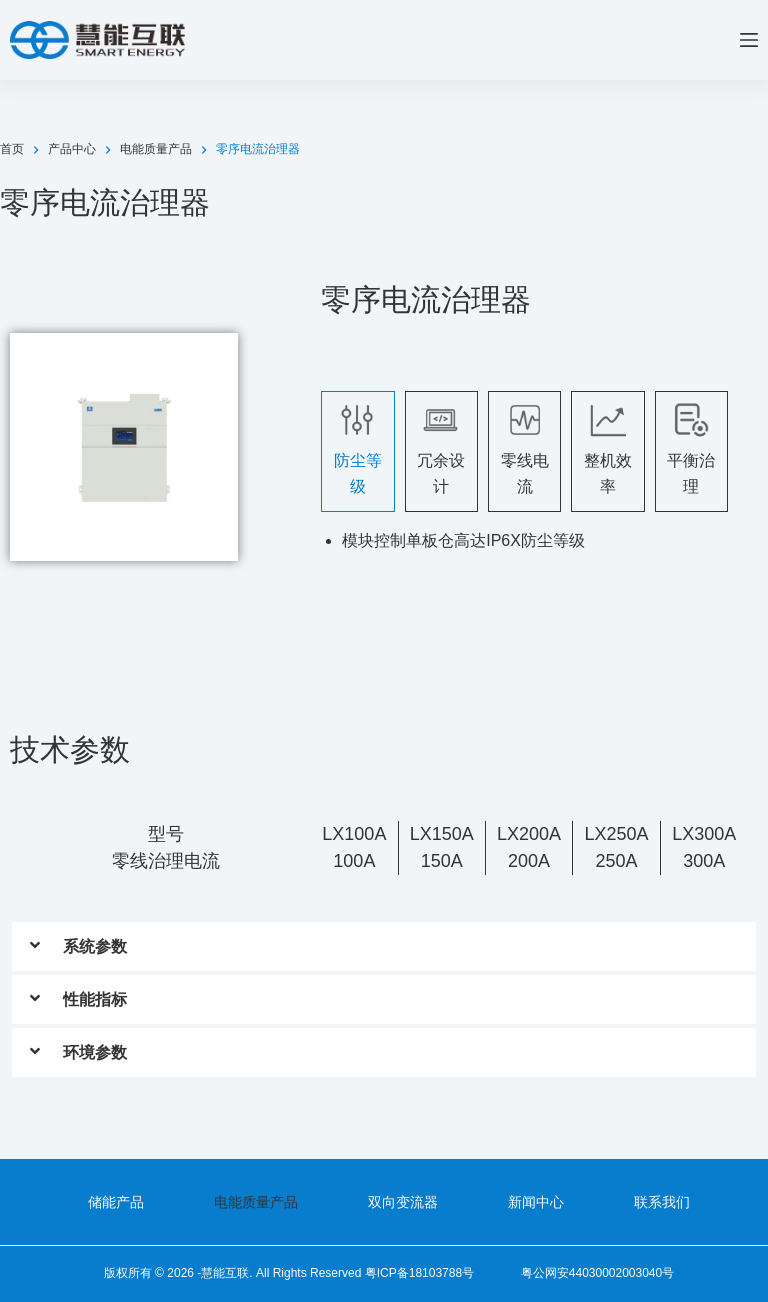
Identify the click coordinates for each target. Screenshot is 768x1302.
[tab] (357, 451)
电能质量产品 (256, 1202)
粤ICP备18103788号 (419, 1273)
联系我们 (662, 1202)
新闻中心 (536, 1202)
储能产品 (116, 1202)
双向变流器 (403, 1202)
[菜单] (749, 40)
